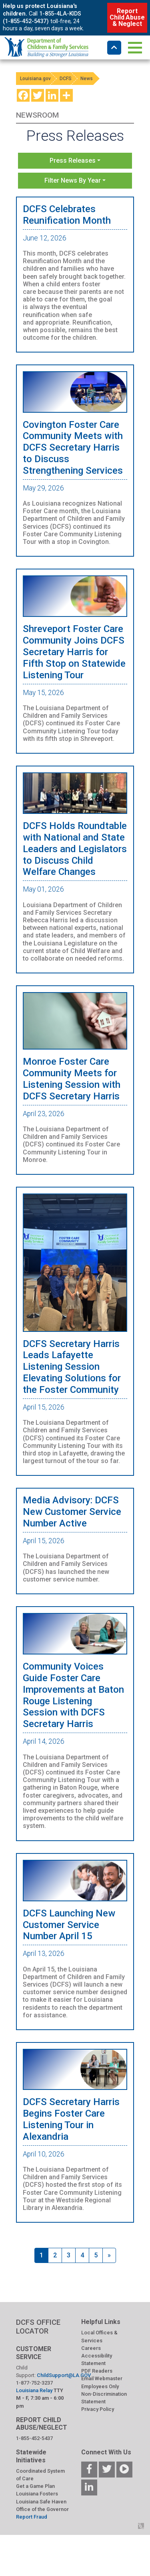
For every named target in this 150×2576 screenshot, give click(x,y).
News (86, 78)
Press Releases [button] (73, 160)
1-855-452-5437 (34, 2438)
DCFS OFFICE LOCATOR (38, 2326)
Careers (91, 2348)
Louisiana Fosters (37, 2494)
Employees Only (100, 2386)
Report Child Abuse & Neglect (127, 17)
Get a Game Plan (35, 2486)
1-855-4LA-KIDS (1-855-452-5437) (42, 17)
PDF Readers (96, 2371)
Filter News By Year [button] (72, 180)
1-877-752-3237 (34, 2383)
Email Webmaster (101, 2378)
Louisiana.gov (35, 78)
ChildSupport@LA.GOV (64, 2375)
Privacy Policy (97, 2409)
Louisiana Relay (35, 2390)
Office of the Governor (42, 2509)
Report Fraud (31, 2517)
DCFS (66, 78)
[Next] (109, 2255)
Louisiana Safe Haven (41, 2502)
